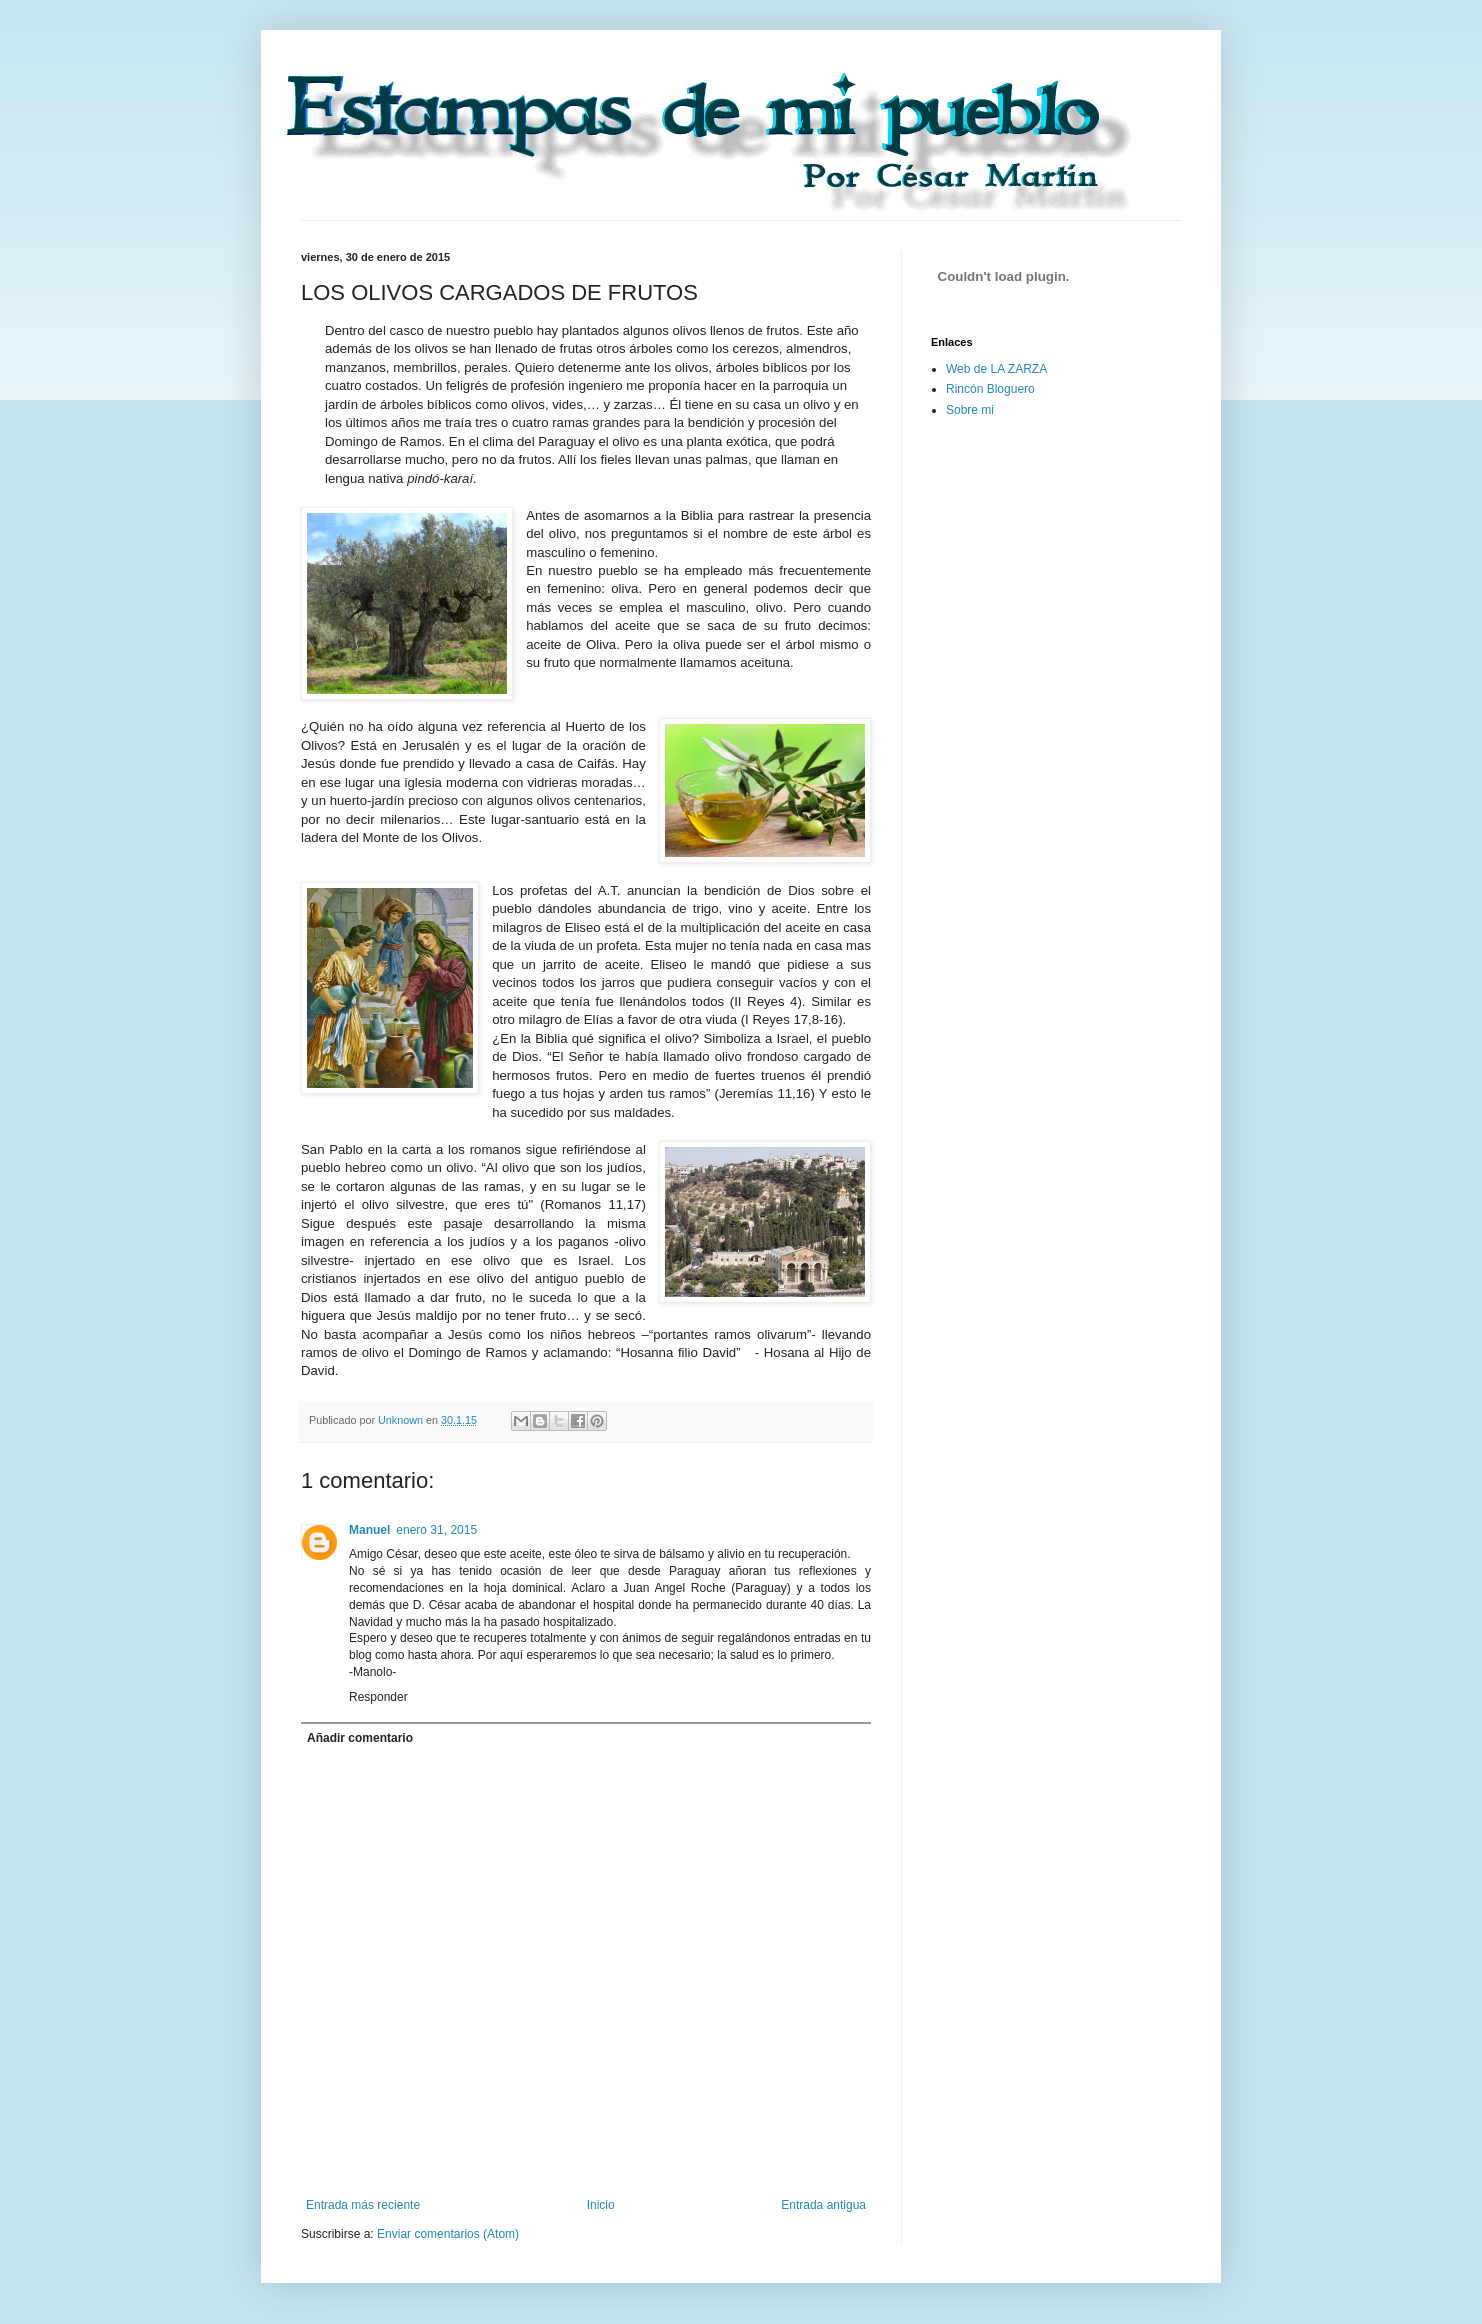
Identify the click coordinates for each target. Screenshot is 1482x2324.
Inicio (601, 2205)
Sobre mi (970, 410)
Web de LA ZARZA (996, 369)
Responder (378, 1697)
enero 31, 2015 (436, 1530)
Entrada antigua (823, 2205)
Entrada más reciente (363, 2205)
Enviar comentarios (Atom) (448, 2234)
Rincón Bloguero (990, 389)
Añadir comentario (360, 1738)
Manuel (369, 1530)
